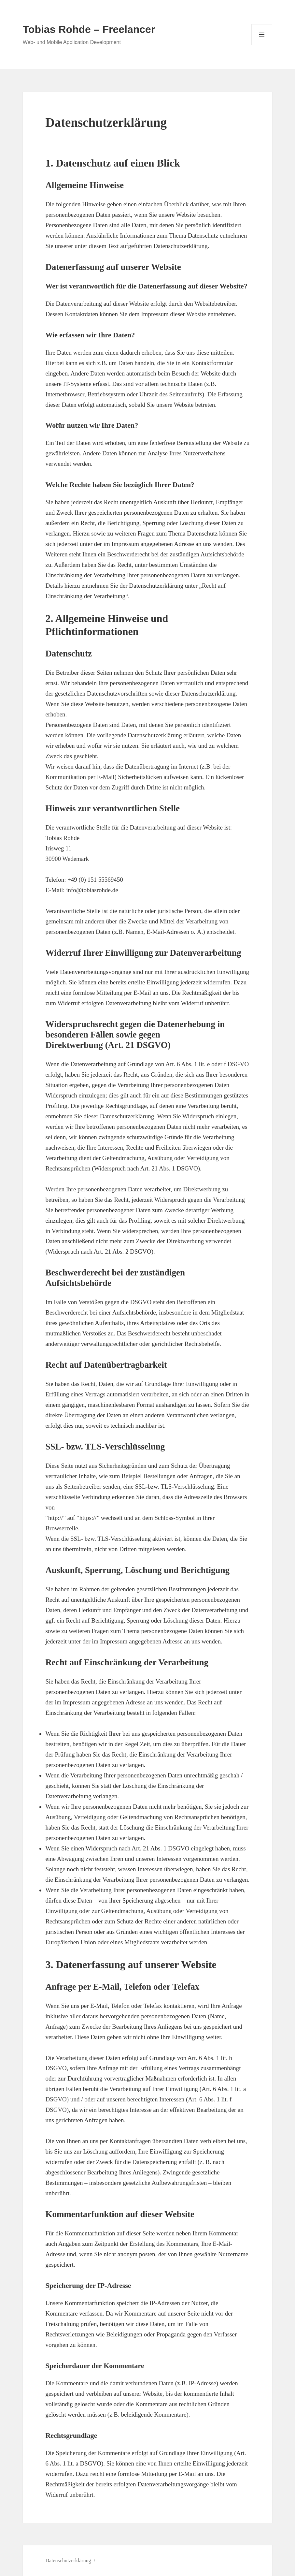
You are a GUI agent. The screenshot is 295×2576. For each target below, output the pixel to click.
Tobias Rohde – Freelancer (89, 29)
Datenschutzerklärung (68, 2560)
